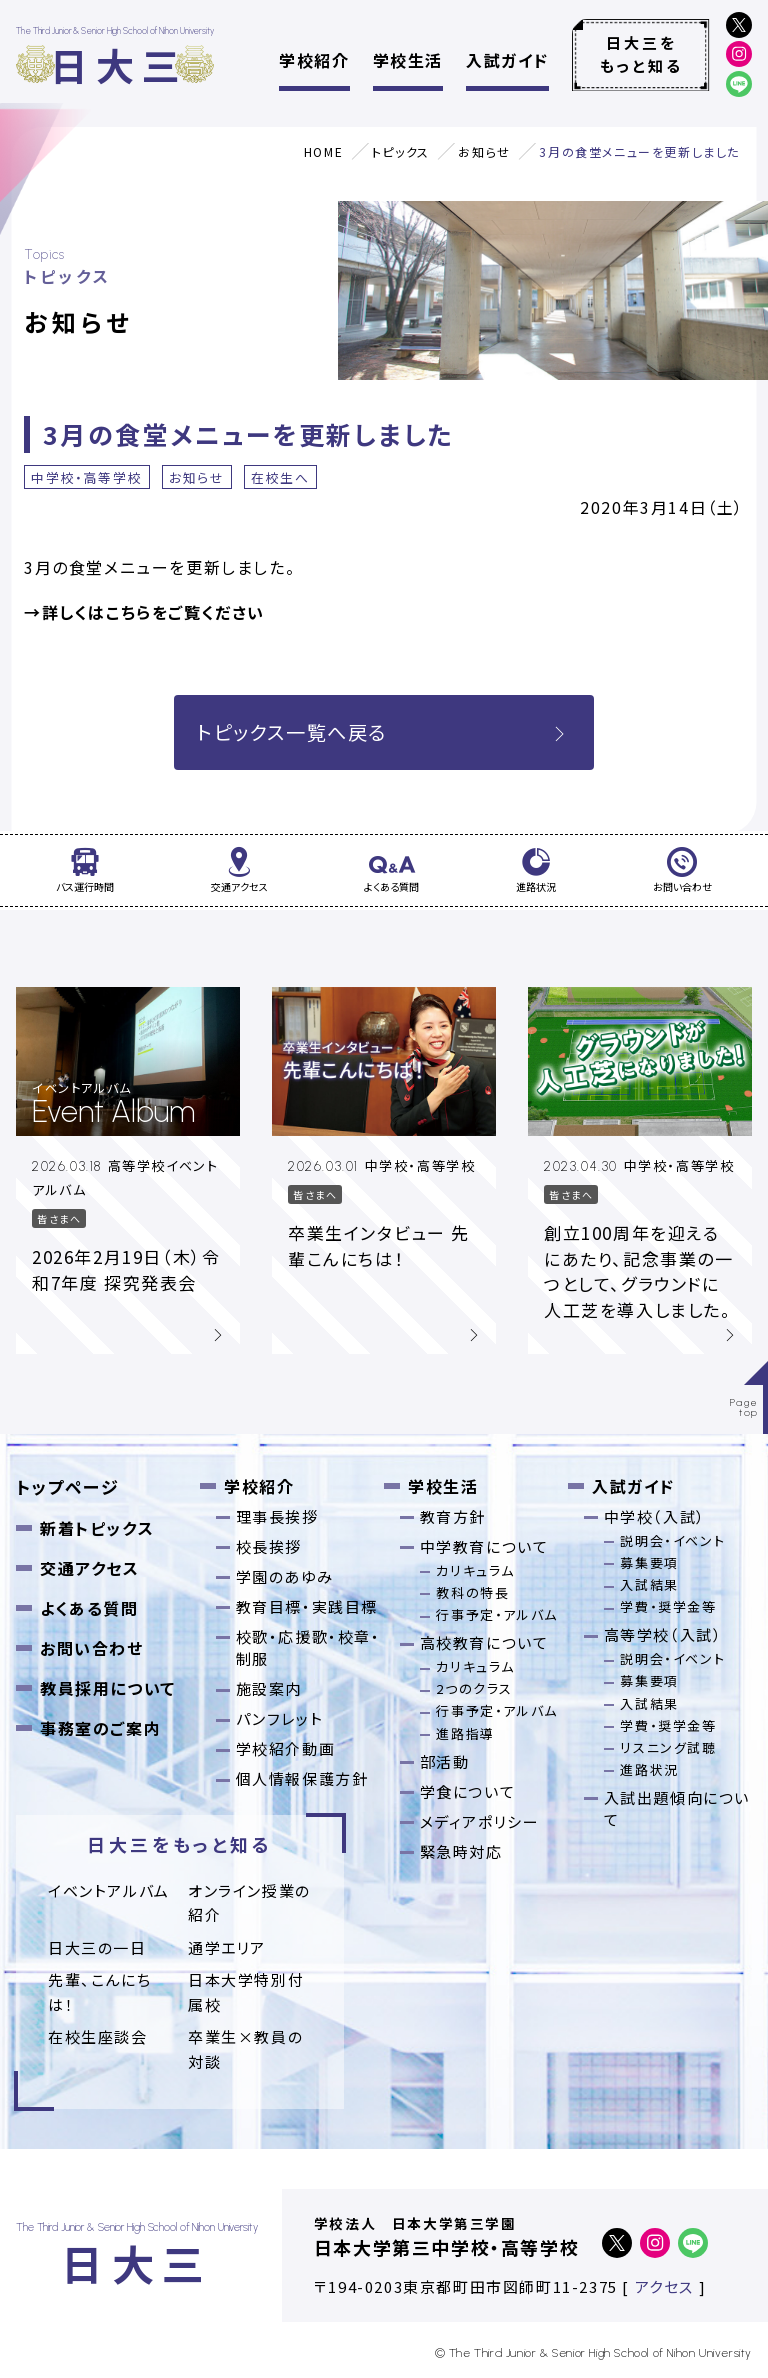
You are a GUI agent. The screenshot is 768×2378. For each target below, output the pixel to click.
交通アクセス (90, 1568)
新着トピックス (97, 1528)
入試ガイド (507, 60)
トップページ (68, 1486)
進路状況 (649, 1769)
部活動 (445, 1761)
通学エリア (227, 1947)
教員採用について (108, 1688)
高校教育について (484, 1642)
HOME (323, 151)
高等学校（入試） (663, 1634)
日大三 (118, 64)
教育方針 (453, 1516)
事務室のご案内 (100, 1728)
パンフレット (280, 1718)
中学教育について (484, 1546)
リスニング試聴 (668, 1747)
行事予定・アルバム (496, 1614)
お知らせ (484, 151)
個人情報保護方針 (302, 1778)
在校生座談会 (98, 2036)
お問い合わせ (92, 1648)
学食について (468, 1791)
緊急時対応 (461, 1851)
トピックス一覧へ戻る (384, 732)
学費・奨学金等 (668, 1606)
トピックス (401, 151)
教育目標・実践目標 (307, 1606)
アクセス (664, 2286)
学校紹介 (314, 60)
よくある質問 (89, 1608)
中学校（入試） (655, 1516)
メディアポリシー (480, 1821)
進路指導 (465, 1733)
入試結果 (649, 1584)
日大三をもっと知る (641, 54)
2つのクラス (474, 1688)
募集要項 (649, 1562)
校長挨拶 (269, 1546)
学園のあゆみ (285, 1576)
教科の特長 (472, 1592)
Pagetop (744, 1407)
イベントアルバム (109, 1890)
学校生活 (408, 60)
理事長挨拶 (277, 1516)
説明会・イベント (672, 1540)
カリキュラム (475, 1570)
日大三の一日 (97, 1947)
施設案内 (269, 1688)
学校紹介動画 (286, 1748)
